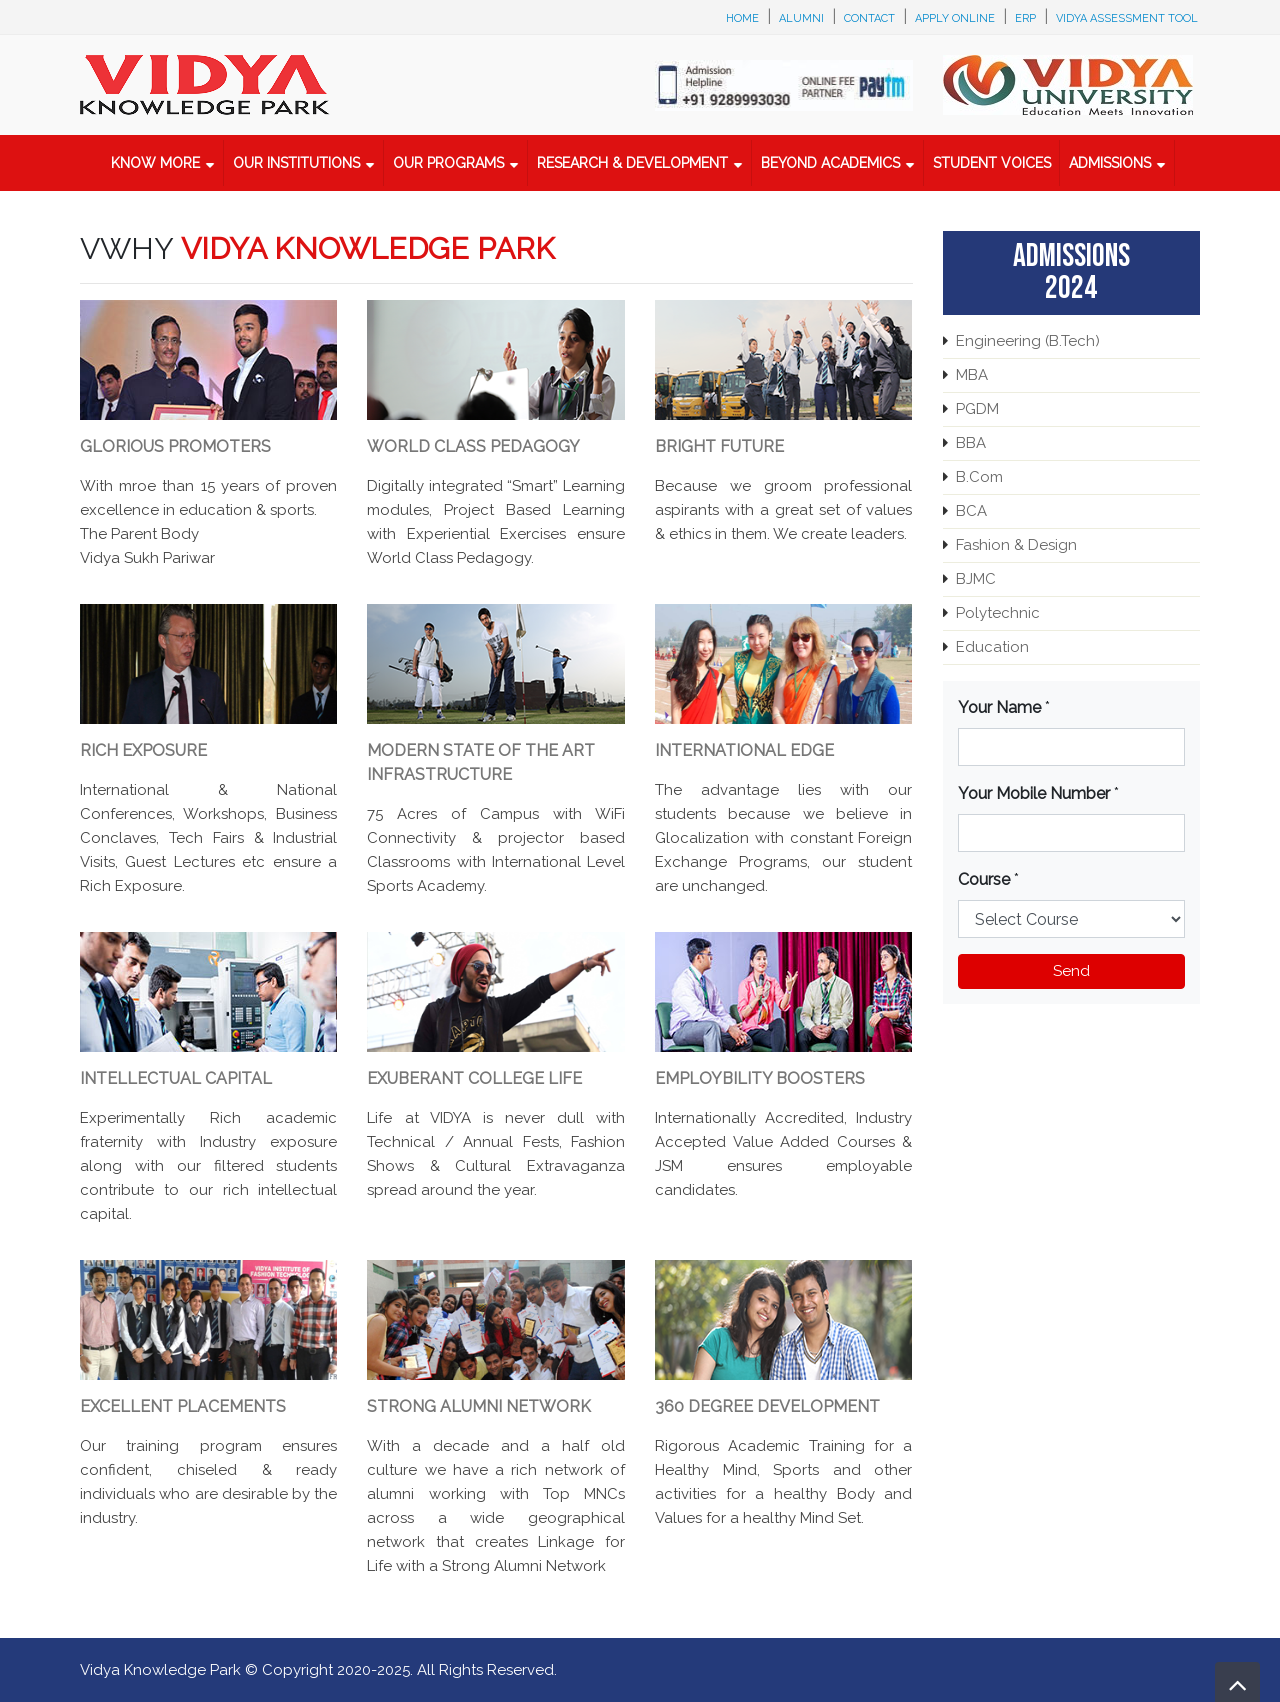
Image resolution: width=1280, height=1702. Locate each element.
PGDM (977, 409)
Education (992, 647)
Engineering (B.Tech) (1028, 341)
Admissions (1110, 163)
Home (742, 18)
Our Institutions (296, 163)
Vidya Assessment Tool (1127, 18)
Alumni (801, 18)
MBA (972, 375)
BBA (971, 443)
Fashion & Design (1016, 545)
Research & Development (632, 163)
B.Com (979, 477)
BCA (971, 511)
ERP (1025, 18)
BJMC (976, 579)
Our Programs (448, 163)
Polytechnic (998, 613)
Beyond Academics (830, 163)
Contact (869, 18)
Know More (155, 163)
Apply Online (955, 18)
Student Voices (992, 163)
